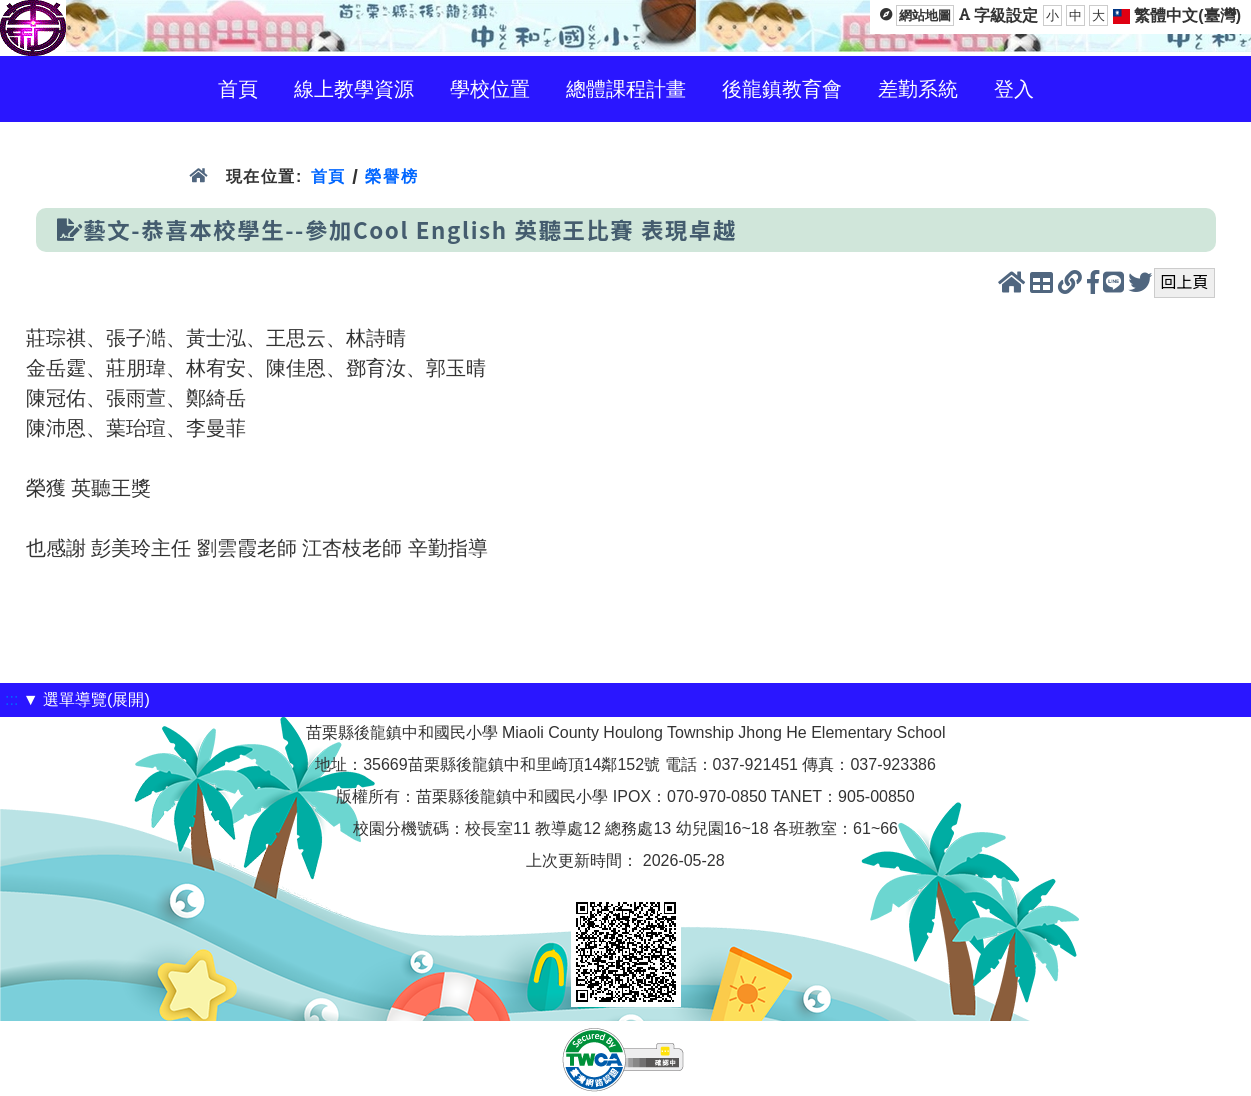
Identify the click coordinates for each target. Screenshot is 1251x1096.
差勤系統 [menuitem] (918, 89)
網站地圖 (925, 15)
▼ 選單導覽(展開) (86, 699)
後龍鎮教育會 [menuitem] (782, 89)
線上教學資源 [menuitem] (354, 89)
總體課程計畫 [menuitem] (626, 89)
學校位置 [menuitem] (490, 89)
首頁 (328, 176)
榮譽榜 (391, 176)
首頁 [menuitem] (238, 89)
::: (11, 699)
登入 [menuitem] (1014, 89)
